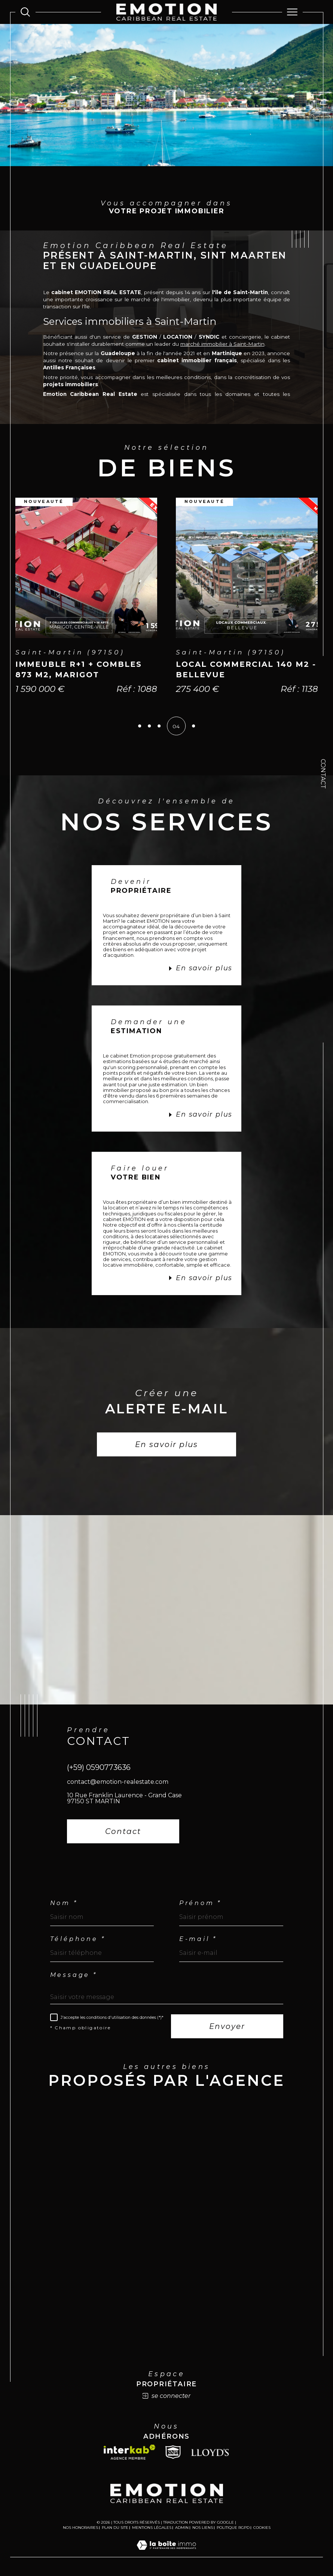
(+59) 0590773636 (99, 1767)
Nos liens (202, 2527)
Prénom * (200, 1904)
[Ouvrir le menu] (292, 12)
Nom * (64, 1904)
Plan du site (115, 2527)
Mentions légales (151, 2527)
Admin (182, 2527)
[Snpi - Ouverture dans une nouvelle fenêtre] (173, 2452)
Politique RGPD (233, 2527)
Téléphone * (78, 1939)
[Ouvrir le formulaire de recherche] (25, 12)
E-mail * (198, 1939)
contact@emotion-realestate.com (117, 1782)
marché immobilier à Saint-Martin (222, 344)
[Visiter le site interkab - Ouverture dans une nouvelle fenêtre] (129, 2452)
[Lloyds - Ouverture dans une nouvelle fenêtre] (210, 2452)
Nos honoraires (80, 2527)
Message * (73, 1975)
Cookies (262, 2528)
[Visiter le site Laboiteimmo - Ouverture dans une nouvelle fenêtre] (166, 2554)
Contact (323, 774)
